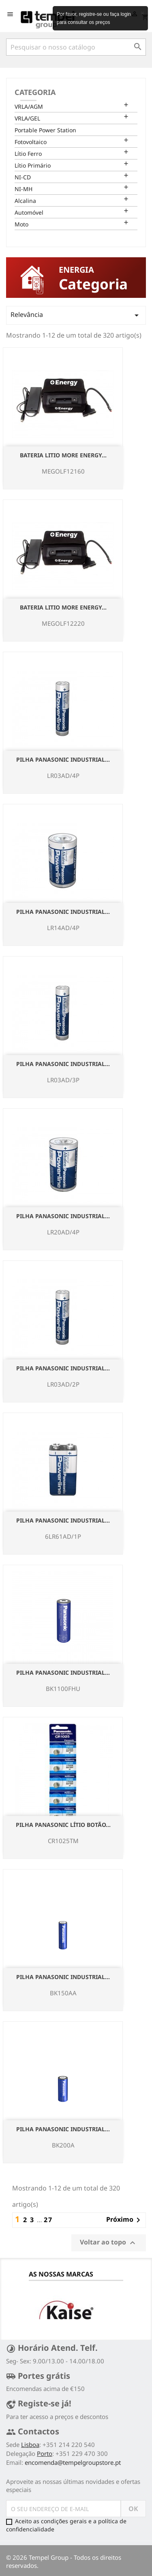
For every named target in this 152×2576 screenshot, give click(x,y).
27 (48, 2219)
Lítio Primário (33, 165)
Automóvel (29, 212)
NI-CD (23, 177)
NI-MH (23, 189)
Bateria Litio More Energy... (63, 455)
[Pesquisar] (76, 47)
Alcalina (25, 201)
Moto (21, 224)
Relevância (76, 315)
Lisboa (30, 2444)
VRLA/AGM (29, 106)
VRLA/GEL (27, 118)
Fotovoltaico (31, 142)
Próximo (124, 2220)
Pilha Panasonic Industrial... (63, 759)
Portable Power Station (45, 130)
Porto (44, 2453)
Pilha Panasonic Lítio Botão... (63, 1825)
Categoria (35, 92)
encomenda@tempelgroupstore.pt (73, 2462)
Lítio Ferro (28, 153)
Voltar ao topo (108, 2243)
